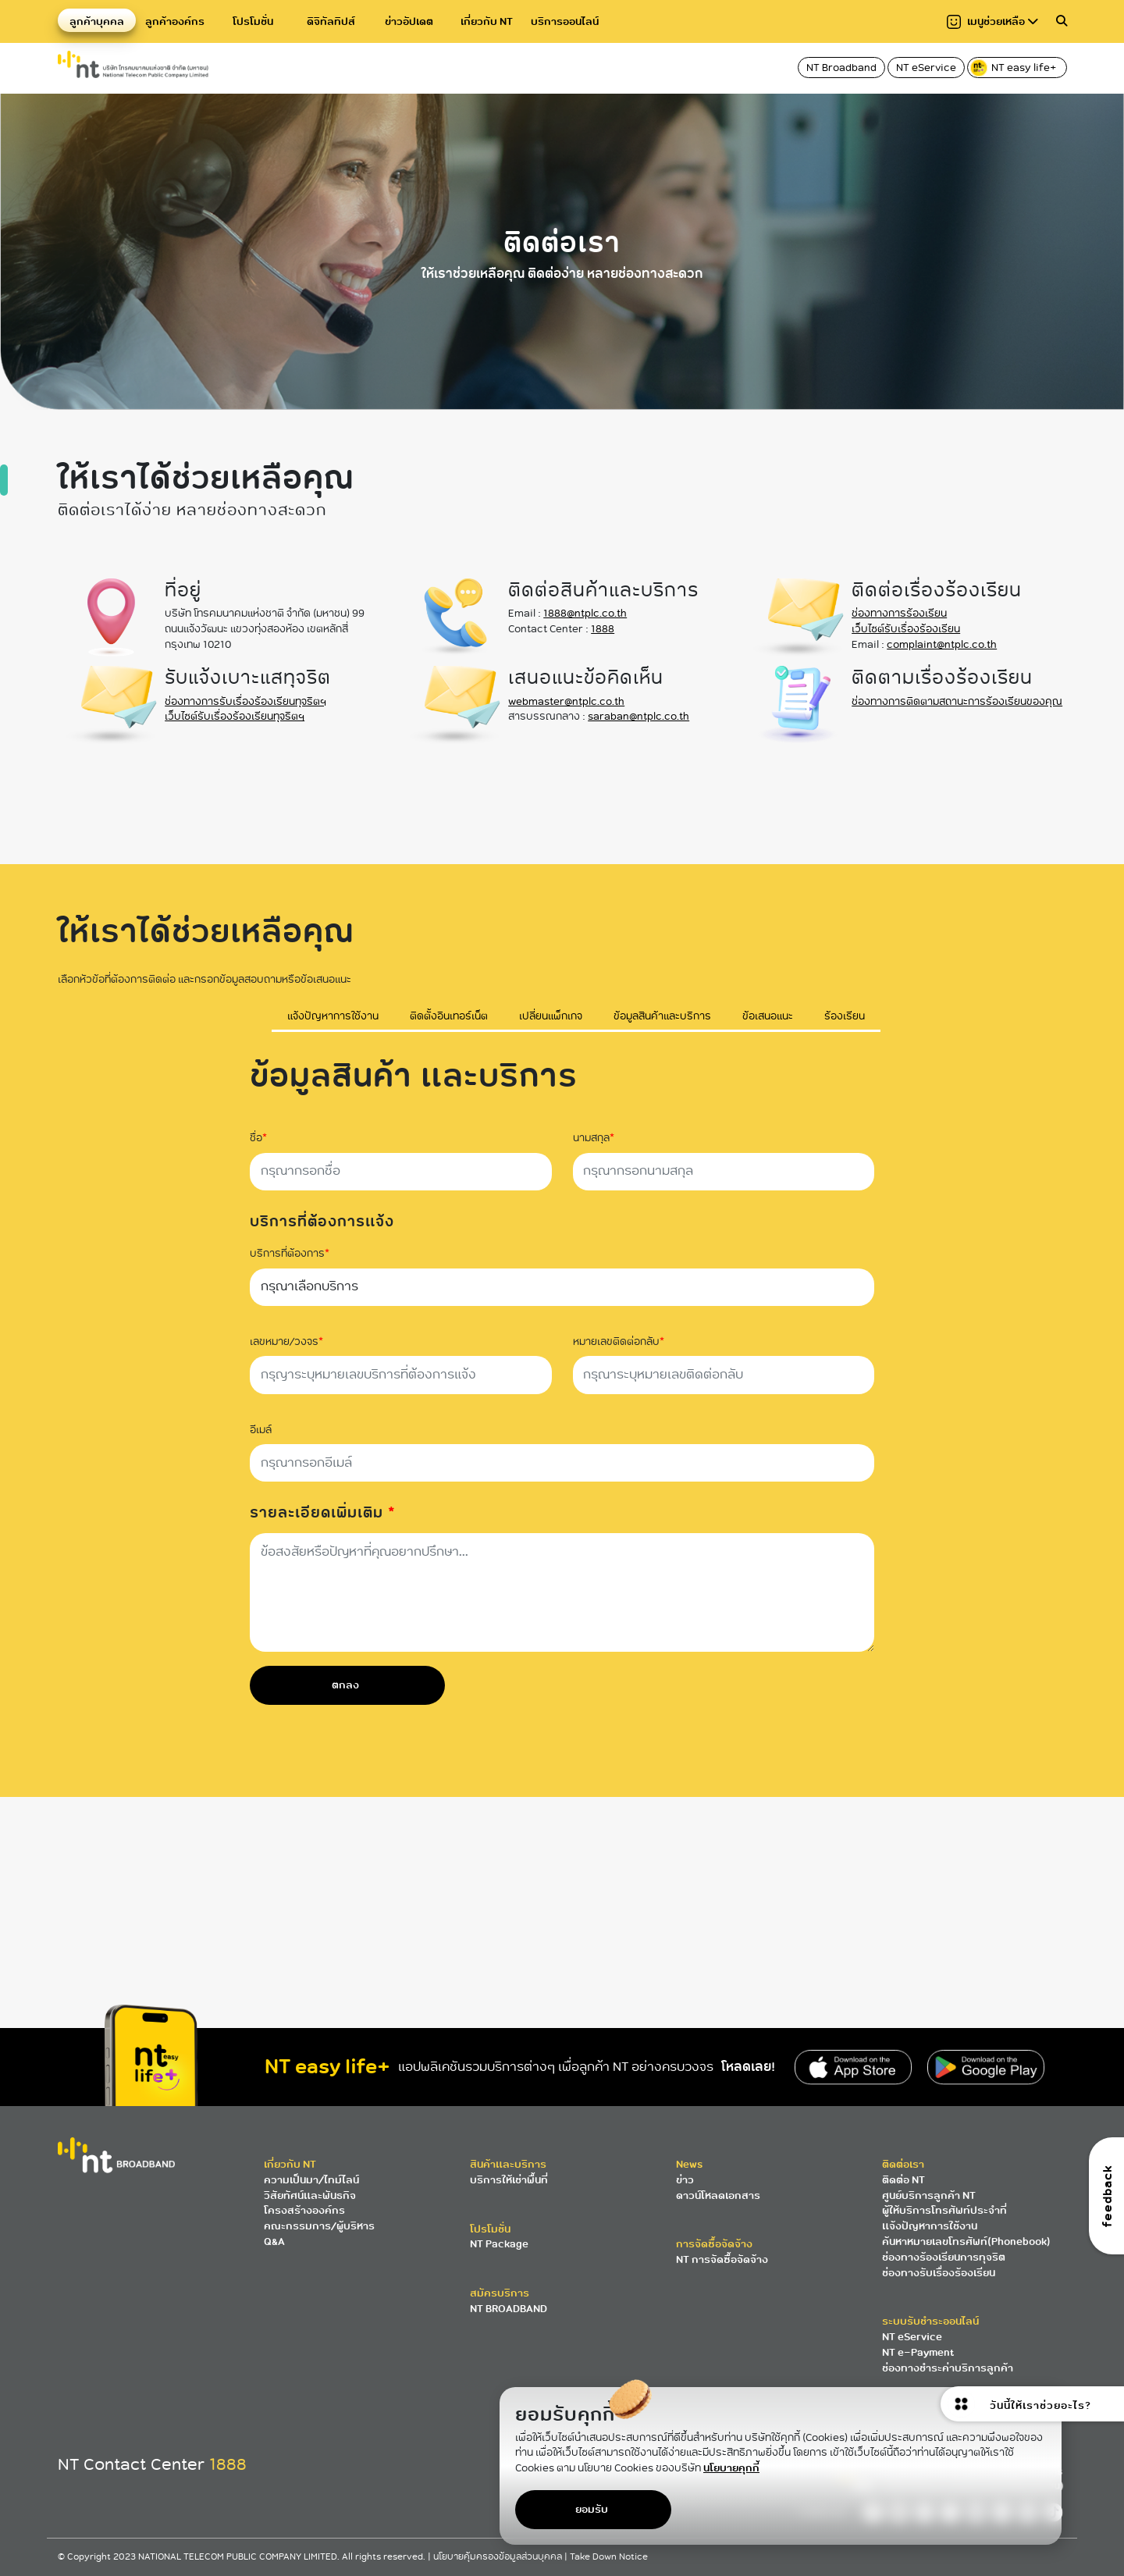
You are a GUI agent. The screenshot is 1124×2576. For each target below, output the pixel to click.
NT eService (926, 67)
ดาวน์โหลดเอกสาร (718, 2195)
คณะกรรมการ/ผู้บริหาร (319, 2226)
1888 (602, 629)
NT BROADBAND (508, 2308)
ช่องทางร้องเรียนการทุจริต (943, 2257)
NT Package (499, 2244)
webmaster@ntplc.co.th (566, 700)
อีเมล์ (261, 1430)
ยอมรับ (591, 2509)
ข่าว (685, 2180)
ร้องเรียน (844, 1017)
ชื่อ (258, 1138)
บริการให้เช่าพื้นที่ (509, 2180)
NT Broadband (841, 67)
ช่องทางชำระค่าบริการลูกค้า (947, 2368)
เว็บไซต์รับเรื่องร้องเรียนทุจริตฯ (234, 716)
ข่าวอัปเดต (409, 21)
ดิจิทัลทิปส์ (331, 21)
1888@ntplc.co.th (585, 613)
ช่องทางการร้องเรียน (899, 613)
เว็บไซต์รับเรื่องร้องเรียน (906, 629)
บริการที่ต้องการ (289, 1253)
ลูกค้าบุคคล (96, 21)
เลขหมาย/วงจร (286, 1342)
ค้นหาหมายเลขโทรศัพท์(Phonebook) (966, 2241)
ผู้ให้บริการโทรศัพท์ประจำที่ (944, 2210)
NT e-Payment (918, 2352)
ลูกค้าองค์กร (175, 21)
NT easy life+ (1014, 68)
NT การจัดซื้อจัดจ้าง (722, 2259)
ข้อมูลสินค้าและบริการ (662, 1017)
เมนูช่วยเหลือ (992, 21)
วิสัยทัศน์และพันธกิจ (310, 2195)
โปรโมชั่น (253, 21)
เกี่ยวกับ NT (487, 21)
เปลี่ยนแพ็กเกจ (550, 1017)
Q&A (274, 2241)
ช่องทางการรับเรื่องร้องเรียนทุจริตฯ (245, 700)
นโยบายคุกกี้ (731, 2468)
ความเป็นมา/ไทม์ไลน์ (311, 2180)
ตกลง (345, 1685)
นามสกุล (593, 1138)
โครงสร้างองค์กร (304, 2210)
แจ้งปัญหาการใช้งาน (333, 1017)
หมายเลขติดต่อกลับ (618, 1342)
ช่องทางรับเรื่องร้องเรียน (938, 2273)
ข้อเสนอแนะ (767, 1017)
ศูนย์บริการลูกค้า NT (929, 2195)
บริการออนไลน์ (565, 21)
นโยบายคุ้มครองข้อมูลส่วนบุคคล (498, 2556)
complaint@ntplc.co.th (942, 644)
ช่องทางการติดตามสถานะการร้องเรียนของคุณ (957, 700)
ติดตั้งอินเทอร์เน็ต (449, 1017)
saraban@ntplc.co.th (638, 716)
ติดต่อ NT (903, 2180)
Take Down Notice (609, 2556)
